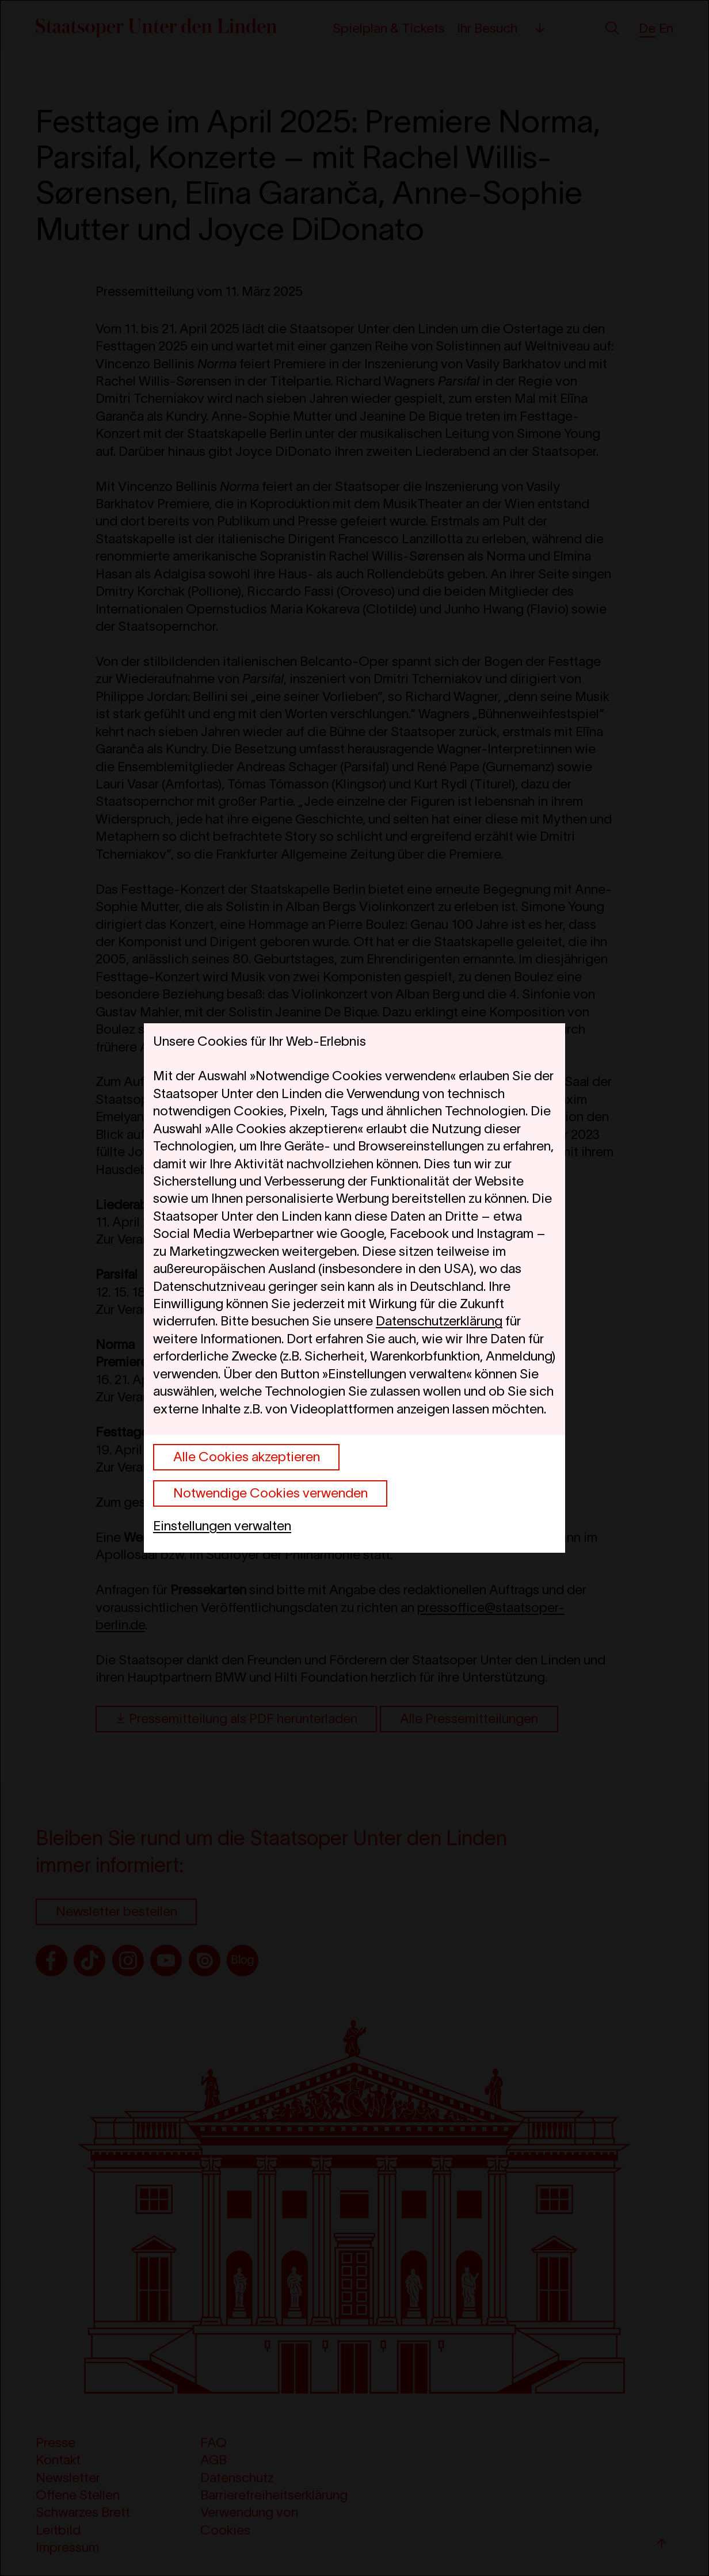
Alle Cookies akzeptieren (246, 1456)
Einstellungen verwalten (222, 1525)
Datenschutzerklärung (439, 1320)
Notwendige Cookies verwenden (270, 1492)
